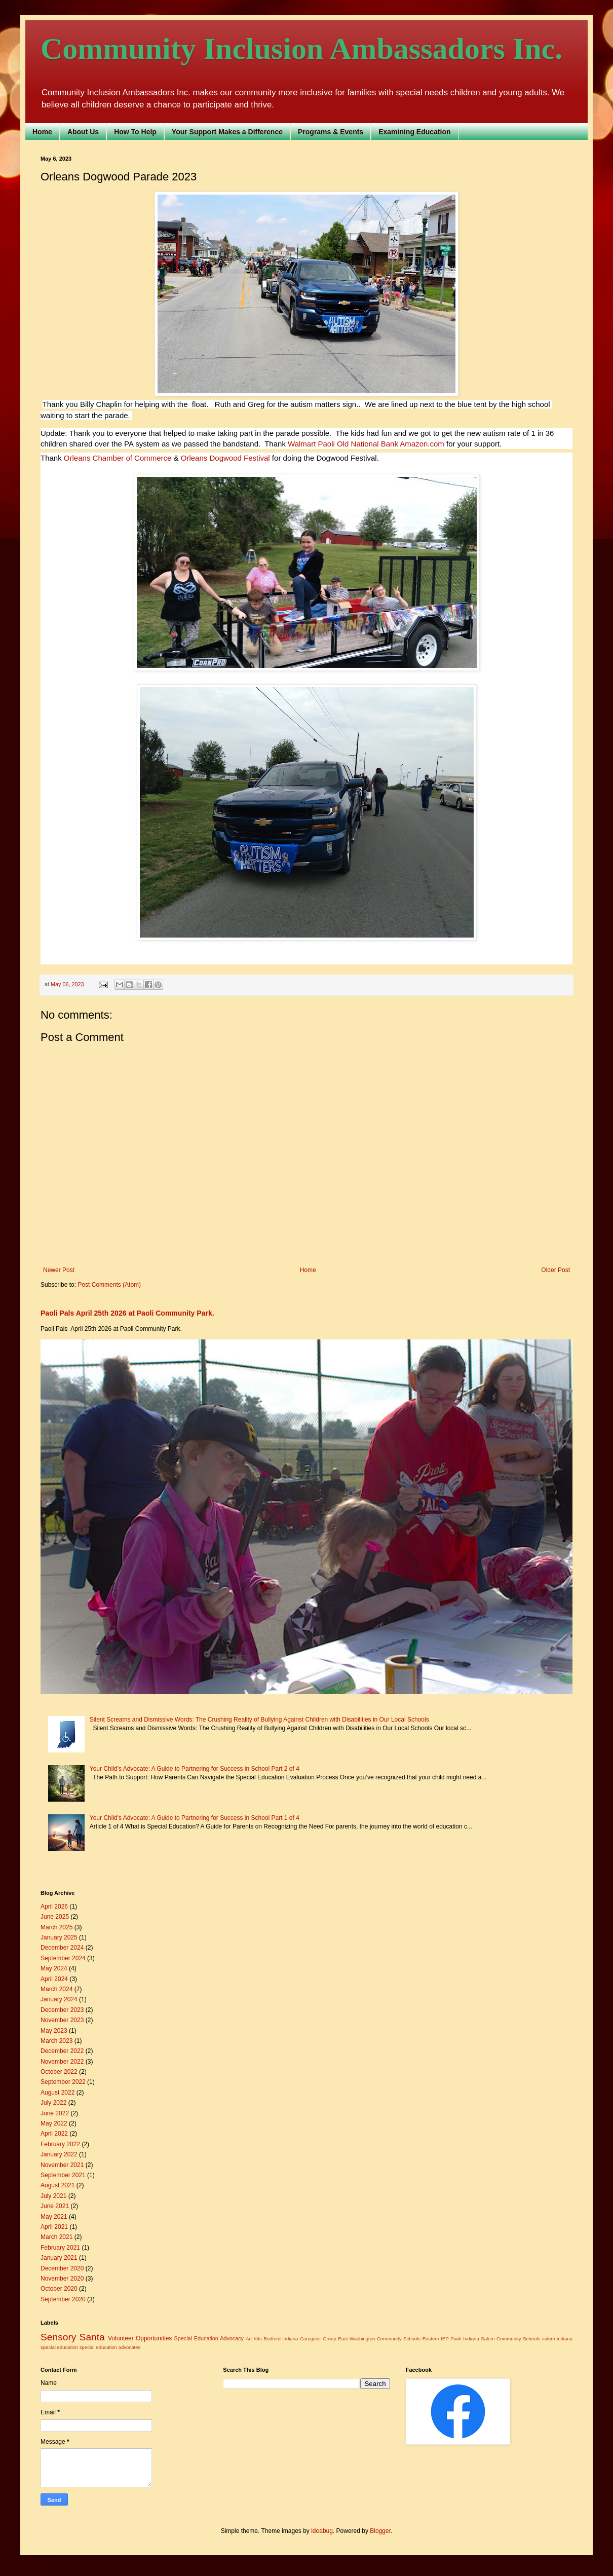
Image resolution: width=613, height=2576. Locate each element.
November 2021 (62, 2165)
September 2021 (63, 2175)
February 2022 (60, 2144)
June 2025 (55, 1916)
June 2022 (55, 2113)
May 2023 (54, 2030)
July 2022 (53, 2102)
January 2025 (59, 1937)
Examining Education (414, 132)
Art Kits (254, 2338)
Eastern (431, 2338)
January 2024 (59, 1999)
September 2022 (63, 2081)
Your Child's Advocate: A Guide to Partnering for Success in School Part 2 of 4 (194, 1768)
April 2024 (54, 1979)
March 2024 (56, 1989)
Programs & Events (330, 132)
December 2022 (62, 2051)
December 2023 (62, 2009)
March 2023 (56, 2040)
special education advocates (110, 2347)
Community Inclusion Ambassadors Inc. (301, 48)
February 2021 (60, 2247)
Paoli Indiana (464, 2338)
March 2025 (56, 1927)
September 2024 (63, 1958)
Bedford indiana (280, 2338)
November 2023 (62, 2020)
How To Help (135, 132)
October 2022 (59, 2071)
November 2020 (62, 2278)
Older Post (555, 1270)
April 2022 (54, 2133)
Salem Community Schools (510, 2338)
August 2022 (57, 2092)
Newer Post (58, 1270)
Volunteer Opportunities (140, 2338)
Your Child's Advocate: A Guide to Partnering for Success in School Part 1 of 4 (194, 1817)
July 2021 (53, 2195)
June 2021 (55, 2206)
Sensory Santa (73, 2337)
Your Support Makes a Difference (227, 132)
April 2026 (54, 1906)
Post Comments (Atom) (109, 1284)
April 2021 (54, 2226)
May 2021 (54, 2216)
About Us (83, 132)
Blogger (380, 2530)
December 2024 (62, 1947)
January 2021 (59, 2257)
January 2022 (59, 2154)
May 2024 (54, 1968)
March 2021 (56, 2237)
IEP (444, 2338)
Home (42, 132)
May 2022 (54, 2123)
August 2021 (57, 2185)
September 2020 (63, 2299)
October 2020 (59, 2288)
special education (59, 2347)
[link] (311, 443)
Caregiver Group (318, 2338)
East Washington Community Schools (379, 2338)
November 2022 (62, 2061)
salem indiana (557, 2338)
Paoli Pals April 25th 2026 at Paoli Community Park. (127, 1313)
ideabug (322, 2530)
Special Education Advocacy (209, 2338)
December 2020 (62, 2268)
